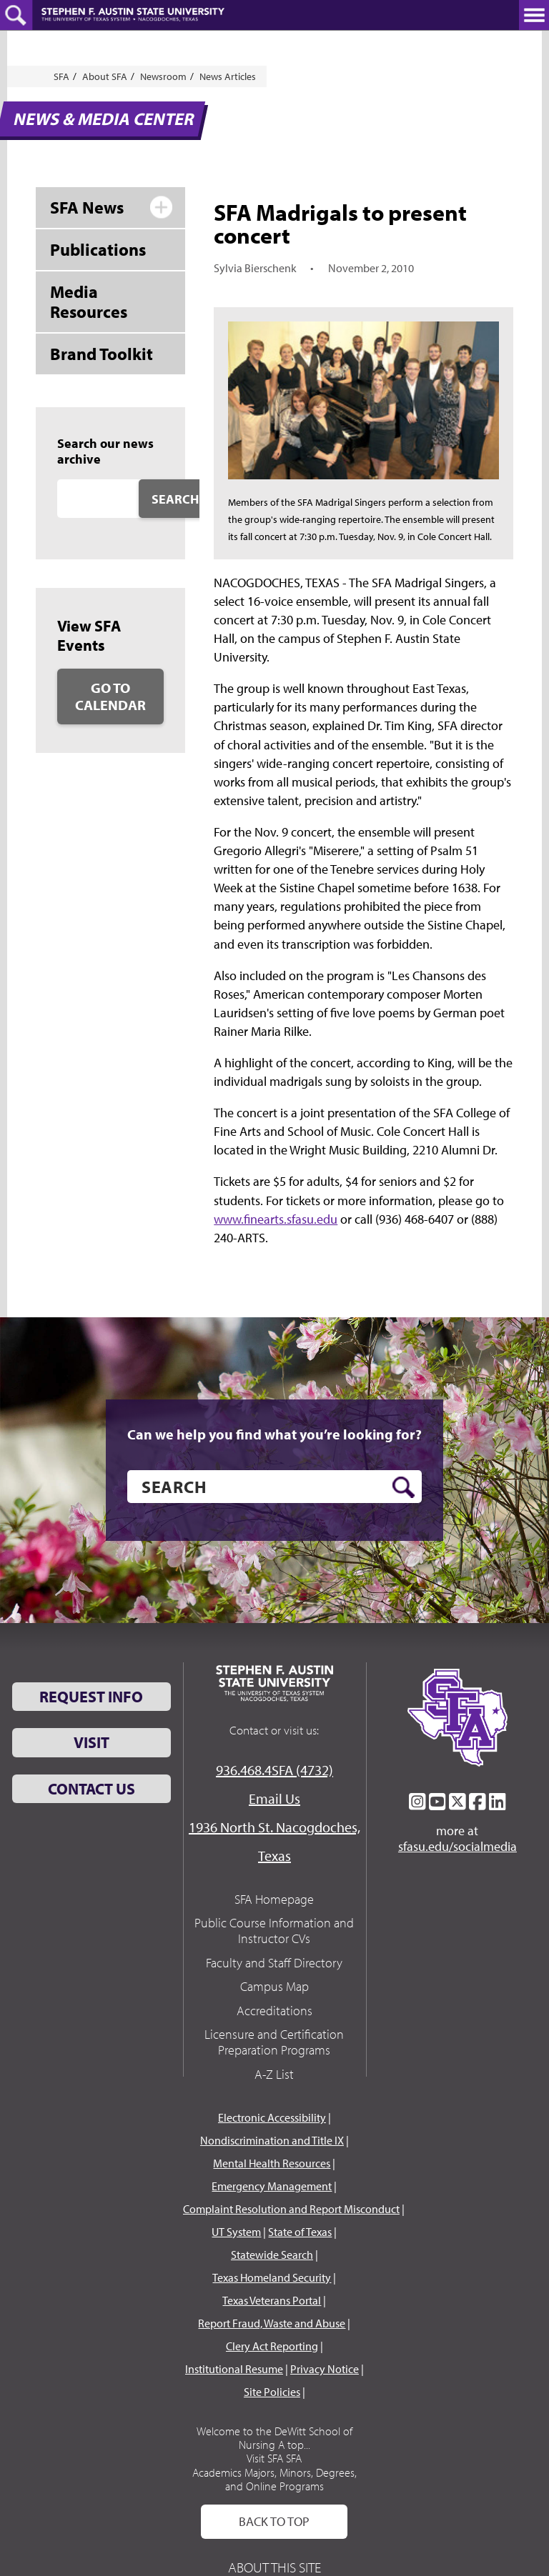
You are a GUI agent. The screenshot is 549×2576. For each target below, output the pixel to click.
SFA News (87, 207)
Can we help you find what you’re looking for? (274, 1434)
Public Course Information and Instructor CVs (274, 1930)
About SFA (104, 76)
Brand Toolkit (101, 353)
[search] (274, 1486)
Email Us (274, 1798)
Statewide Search (272, 2254)
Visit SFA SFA (274, 2458)
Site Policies (272, 2392)
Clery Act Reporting (272, 2346)
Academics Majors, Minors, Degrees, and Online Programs (274, 2479)
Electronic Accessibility (272, 2117)
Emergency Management (272, 2186)
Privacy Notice (324, 2369)
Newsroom (163, 76)
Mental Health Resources (271, 2163)
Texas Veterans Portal (271, 2300)
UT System (236, 2232)
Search (175, 499)
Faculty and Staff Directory (274, 1963)
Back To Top (274, 2521)
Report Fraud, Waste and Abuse (271, 2323)
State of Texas (300, 2232)
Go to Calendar (110, 696)
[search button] (403, 1487)
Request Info (91, 1697)
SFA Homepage (274, 1899)
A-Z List (274, 2074)
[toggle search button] (16, 15)
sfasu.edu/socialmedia (457, 1846)
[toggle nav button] (534, 15)
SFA (61, 76)
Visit (91, 1742)
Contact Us (91, 1789)
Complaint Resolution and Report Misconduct (291, 2209)
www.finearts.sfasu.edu (275, 1219)
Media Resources (88, 302)
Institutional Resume (234, 2369)
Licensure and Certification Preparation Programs (274, 2042)
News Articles (227, 76)
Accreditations (274, 2010)
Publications (98, 249)
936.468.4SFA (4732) (274, 1770)
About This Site (274, 2567)
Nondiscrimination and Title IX (272, 2140)
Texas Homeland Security (271, 2277)
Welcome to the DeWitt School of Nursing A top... (274, 2438)
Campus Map (274, 1986)
